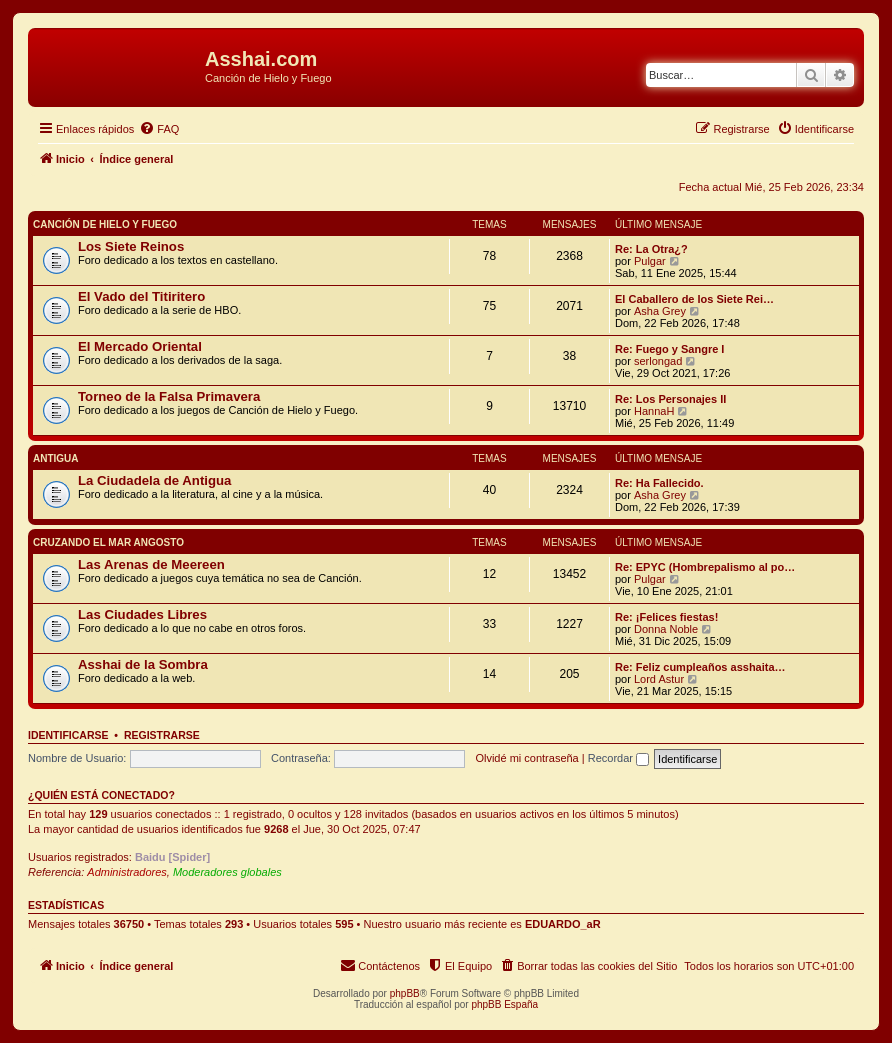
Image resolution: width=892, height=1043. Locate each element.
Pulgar (650, 261)
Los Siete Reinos (131, 246)
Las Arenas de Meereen (151, 564)
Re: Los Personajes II (670, 399)
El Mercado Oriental (140, 346)
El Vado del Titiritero (141, 296)
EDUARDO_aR (563, 924)
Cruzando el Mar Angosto (108, 542)
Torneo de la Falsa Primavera (169, 396)
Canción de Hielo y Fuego (105, 224)
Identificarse (68, 735)
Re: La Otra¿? (651, 249)
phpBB (405, 993)
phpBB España (504, 1004)
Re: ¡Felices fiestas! (666, 617)
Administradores (126, 872)
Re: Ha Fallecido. (659, 483)
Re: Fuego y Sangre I (669, 349)
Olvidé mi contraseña (526, 758)
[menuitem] (159, 129)
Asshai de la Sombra (143, 664)
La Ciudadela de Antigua (154, 480)
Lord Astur (659, 679)
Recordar (618, 758)
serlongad (658, 361)
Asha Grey (660, 311)
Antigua (56, 458)
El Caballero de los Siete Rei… (694, 299)
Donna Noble (666, 629)
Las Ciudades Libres (142, 614)
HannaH (654, 411)
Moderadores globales (227, 872)
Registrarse (162, 735)
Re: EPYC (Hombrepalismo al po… (705, 567)
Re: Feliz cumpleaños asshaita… (700, 667)
